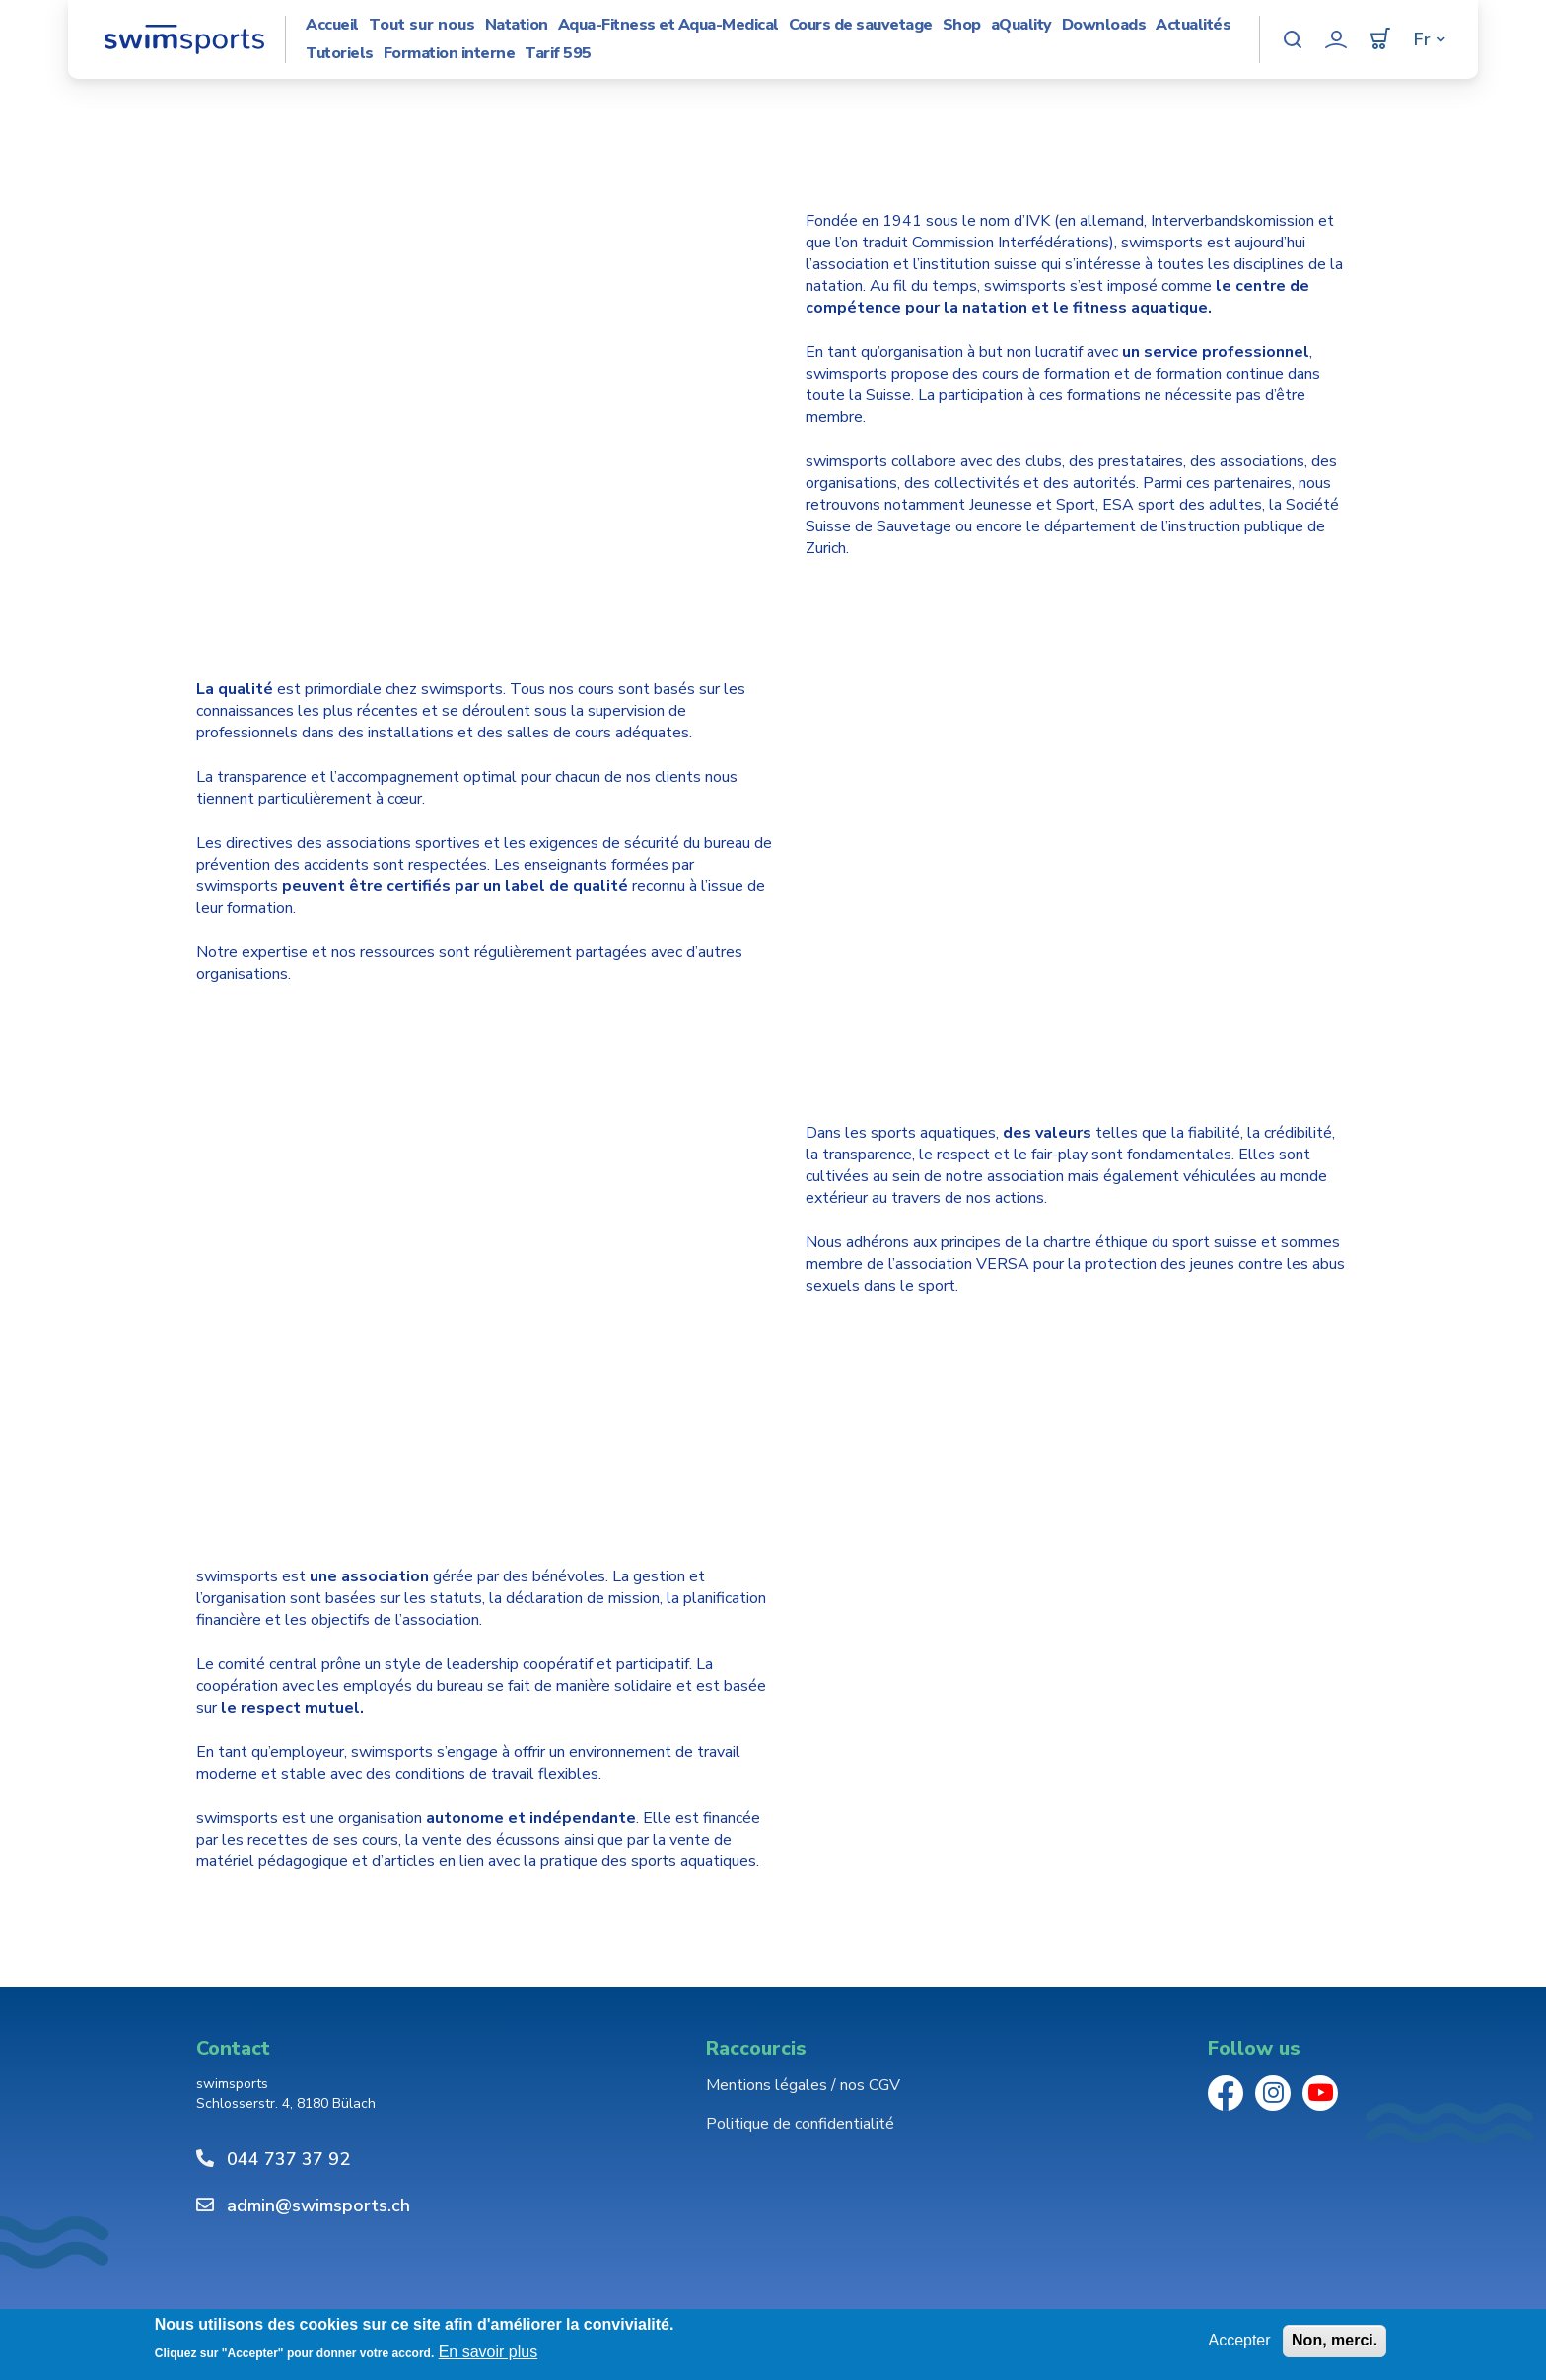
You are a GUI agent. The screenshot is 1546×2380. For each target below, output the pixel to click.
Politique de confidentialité (800, 2124)
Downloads (1104, 25)
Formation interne (450, 53)
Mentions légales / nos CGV (803, 2085)
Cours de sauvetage (861, 25)
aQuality (1021, 25)
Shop (962, 25)
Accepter (1239, 2340)
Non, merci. (1334, 2340)
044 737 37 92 (288, 2159)
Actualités (1193, 25)
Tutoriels (340, 53)
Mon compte (1336, 39)
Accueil (332, 25)
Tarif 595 (558, 53)
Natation (516, 25)
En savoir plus (488, 2352)
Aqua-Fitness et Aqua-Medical (668, 25)
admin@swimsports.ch (318, 2205)
